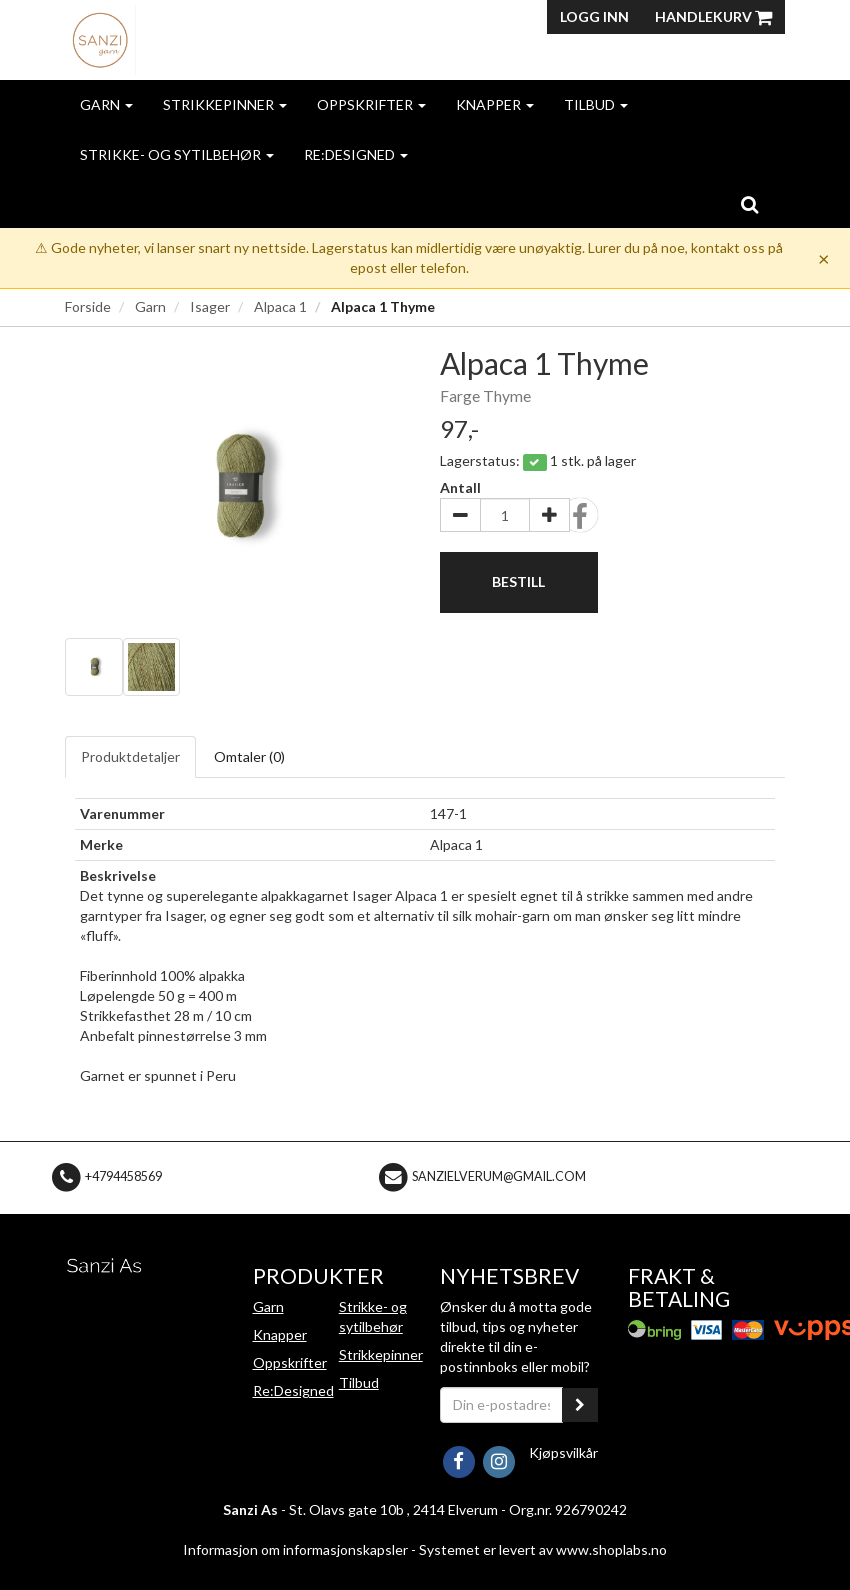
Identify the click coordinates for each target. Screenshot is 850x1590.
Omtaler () (249, 756)
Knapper (495, 104)
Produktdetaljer (130, 756)
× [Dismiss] (824, 258)
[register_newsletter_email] (580, 1405)
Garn (106, 104)
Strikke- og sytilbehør (177, 154)
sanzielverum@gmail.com (499, 1176)
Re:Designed (356, 154)
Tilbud (596, 104)
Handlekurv (713, 16)
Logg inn (594, 16)
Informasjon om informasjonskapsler (295, 1549)
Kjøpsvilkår (563, 1452)
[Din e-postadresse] (501, 1405)
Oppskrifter (371, 104)
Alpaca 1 (280, 306)
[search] (749, 204)
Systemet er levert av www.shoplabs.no (543, 1549)
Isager (210, 306)
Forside (88, 306)
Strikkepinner (225, 104)
